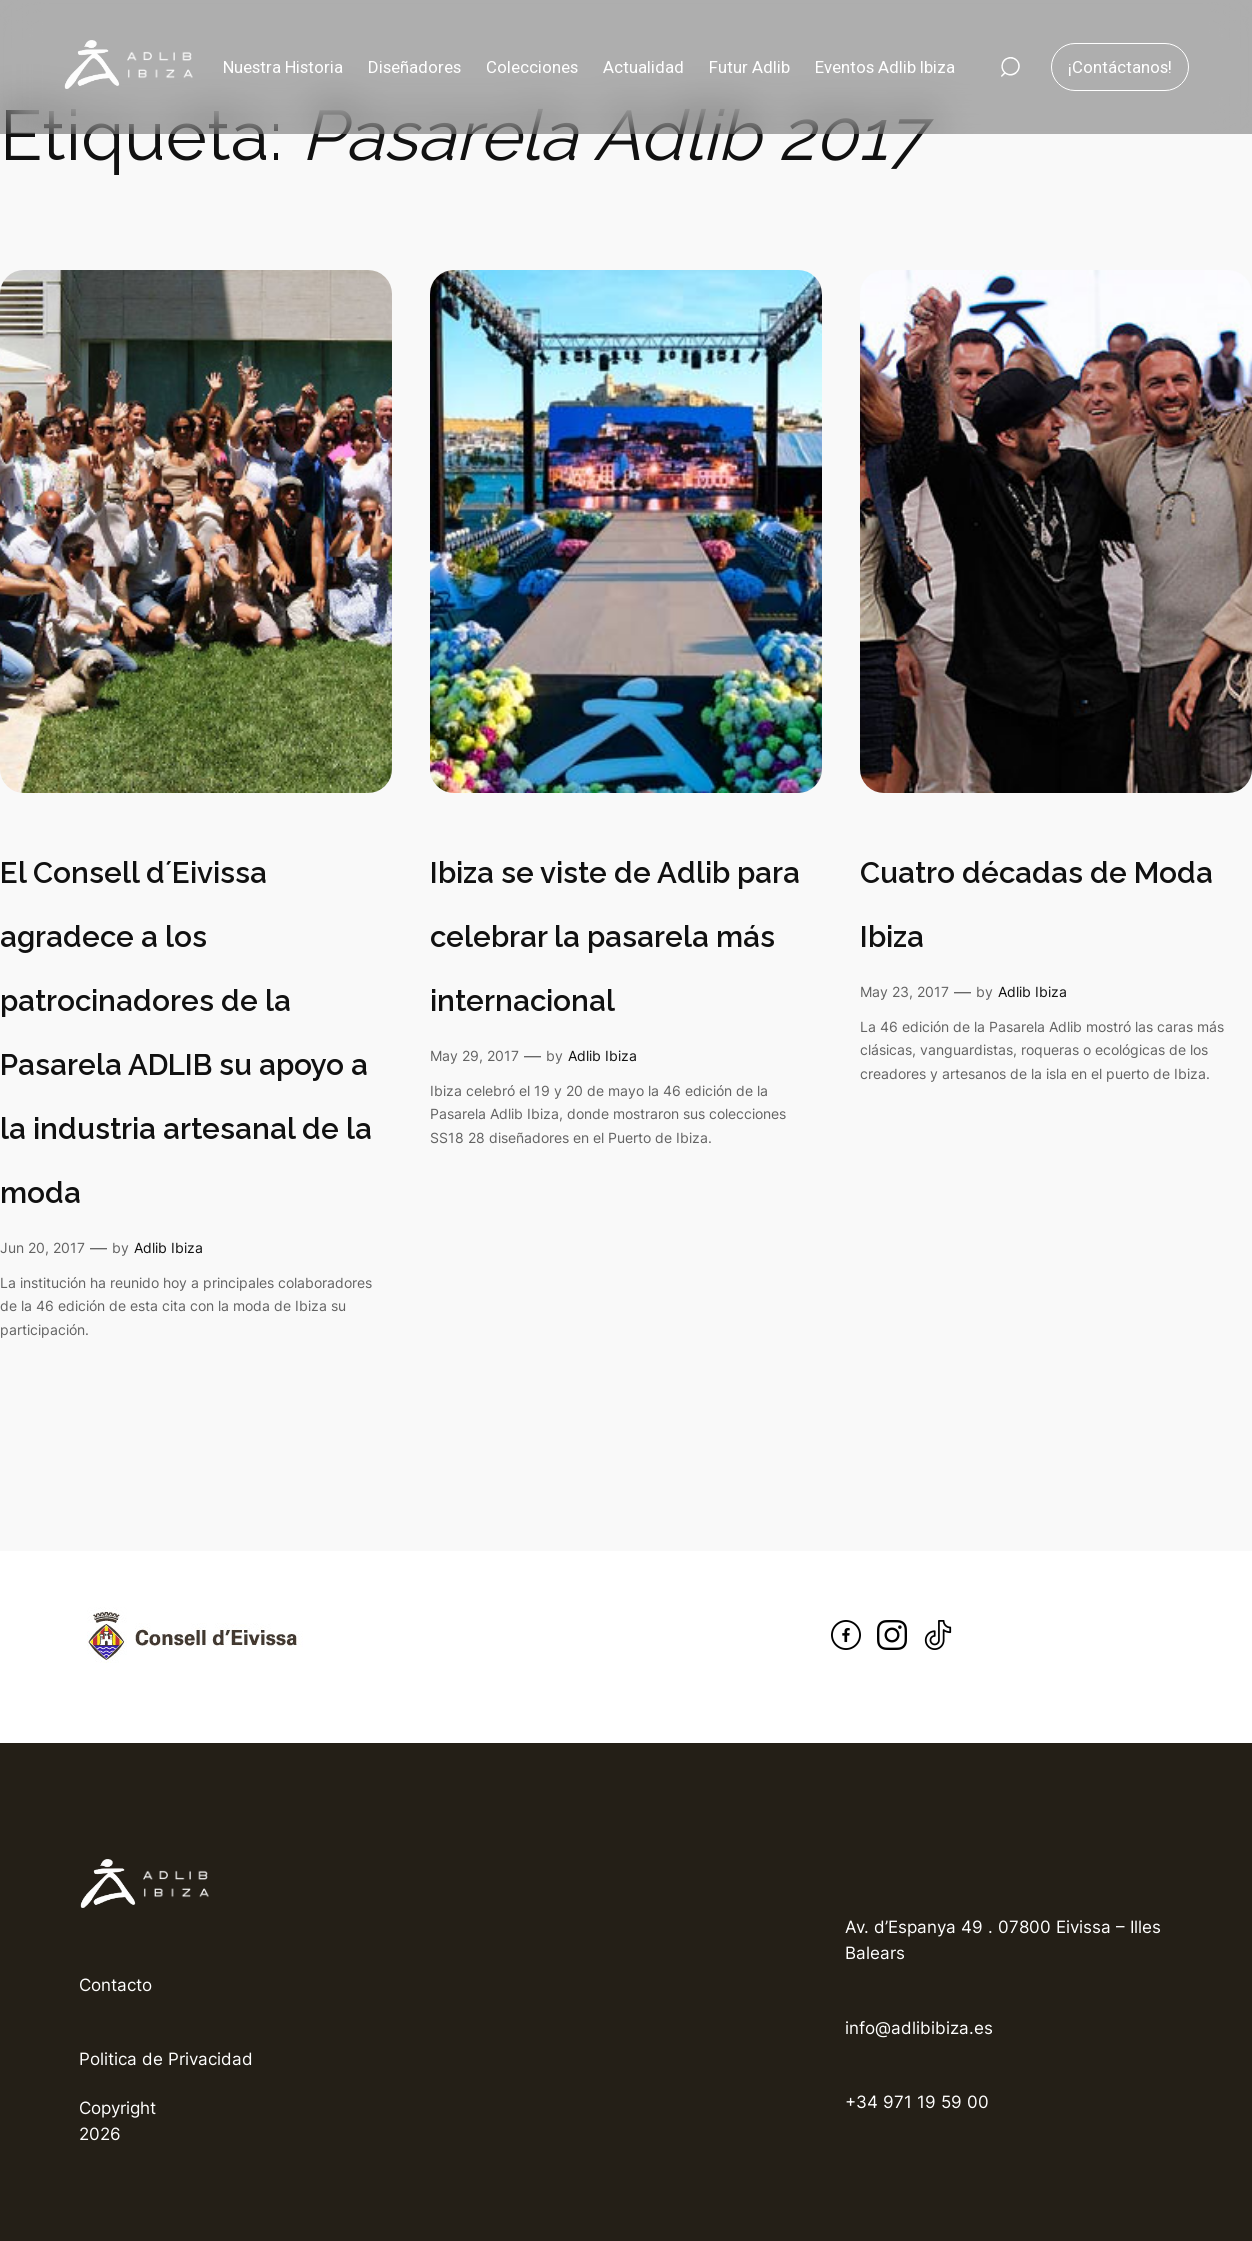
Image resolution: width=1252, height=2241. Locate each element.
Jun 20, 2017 (42, 1247)
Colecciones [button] (532, 67)
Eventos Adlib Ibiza (885, 67)
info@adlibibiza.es (919, 2028)
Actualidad (643, 67)
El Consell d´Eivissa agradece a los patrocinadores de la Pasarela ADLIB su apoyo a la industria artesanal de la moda (186, 1032)
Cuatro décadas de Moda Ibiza (1036, 904)
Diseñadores (414, 67)
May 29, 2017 (474, 1055)
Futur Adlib (749, 67)
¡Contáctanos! (1120, 67)
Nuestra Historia (283, 67)
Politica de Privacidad (166, 2059)
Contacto (115, 1985)
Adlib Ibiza (168, 1247)
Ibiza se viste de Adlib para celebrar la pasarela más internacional (615, 936)
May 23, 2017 (904, 991)
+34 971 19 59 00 (917, 2102)
